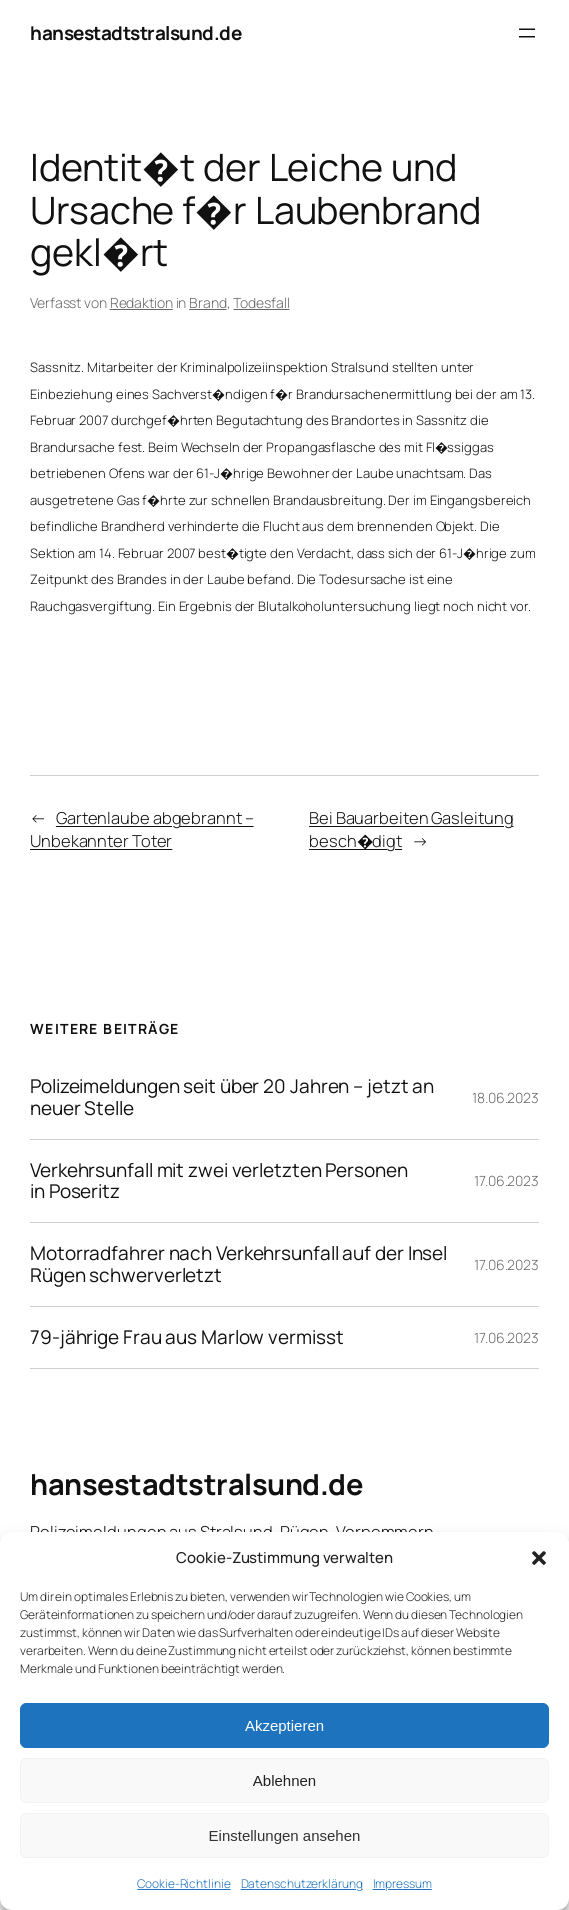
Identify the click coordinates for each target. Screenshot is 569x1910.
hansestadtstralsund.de (135, 33)
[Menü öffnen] (527, 33)
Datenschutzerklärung (302, 1883)
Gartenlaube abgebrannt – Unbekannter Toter (142, 829)
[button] (539, 1558)
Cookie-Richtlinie (183, 1883)
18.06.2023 (505, 1097)
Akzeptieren (284, 1725)
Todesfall (261, 302)
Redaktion (141, 302)
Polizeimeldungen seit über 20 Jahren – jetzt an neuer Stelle (232, 1097)
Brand (208, 302)
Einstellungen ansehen (285, 1835)
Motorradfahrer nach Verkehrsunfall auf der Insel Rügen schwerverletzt (238, 1264)
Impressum (402, 1883)
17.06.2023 (506, 1180)
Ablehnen (284, 1780)
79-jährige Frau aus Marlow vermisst (187, 1337)
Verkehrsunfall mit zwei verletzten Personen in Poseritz (219, 1181)
